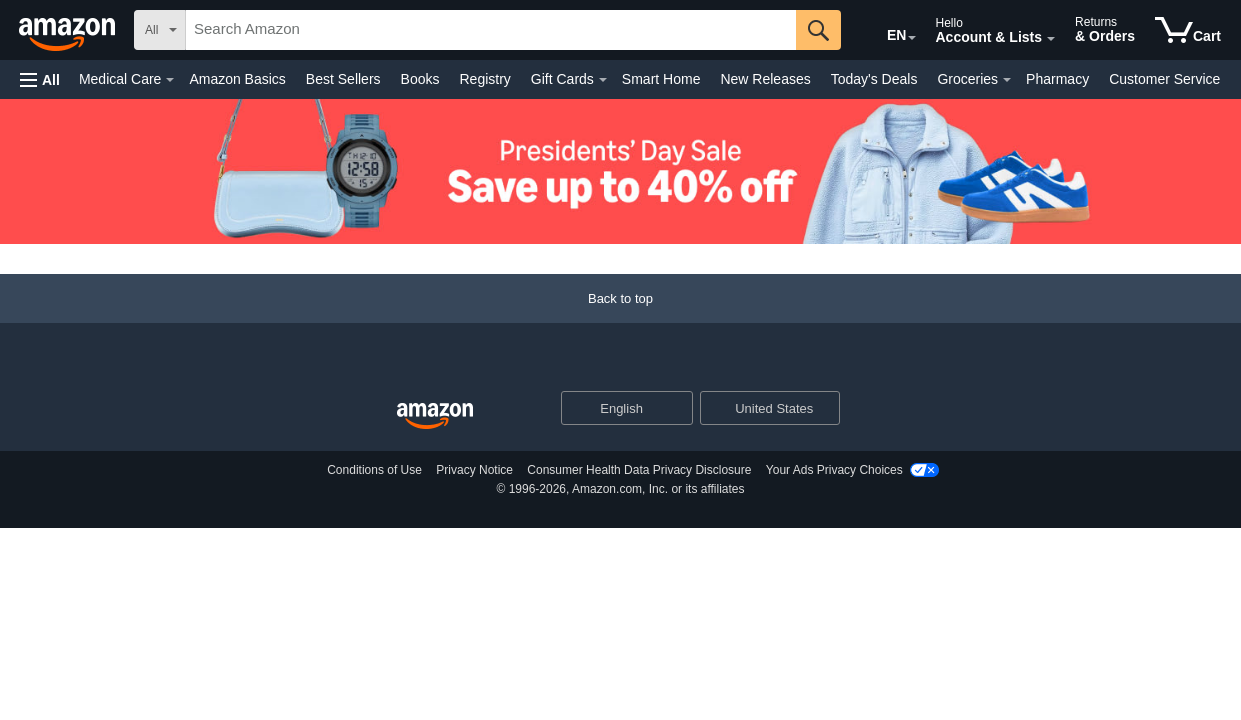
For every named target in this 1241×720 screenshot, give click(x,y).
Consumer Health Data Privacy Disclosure (639, 470)
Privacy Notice (474, 470)
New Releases (765, 79)
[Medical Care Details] (170, 80)
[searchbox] (491, 30)
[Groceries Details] (1007, 80)
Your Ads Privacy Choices (834, 470)
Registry (484, 79)
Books (420, 79)
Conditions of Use (374, 470)
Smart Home (661, 79)
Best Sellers (343, 79)
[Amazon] (69, 30)
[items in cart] (1188, 30)
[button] (40, 79)
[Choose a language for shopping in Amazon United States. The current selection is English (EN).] (883, 31)
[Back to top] (620, 318)
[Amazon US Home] (435, 416)
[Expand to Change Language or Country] (912, 38)
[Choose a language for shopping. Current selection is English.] (614, 408)
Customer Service (1164, 79)
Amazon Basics (237, 79)
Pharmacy (1057, 79)
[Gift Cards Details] (603, 80)
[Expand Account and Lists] (1051, 39)
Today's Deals (874, 79)
